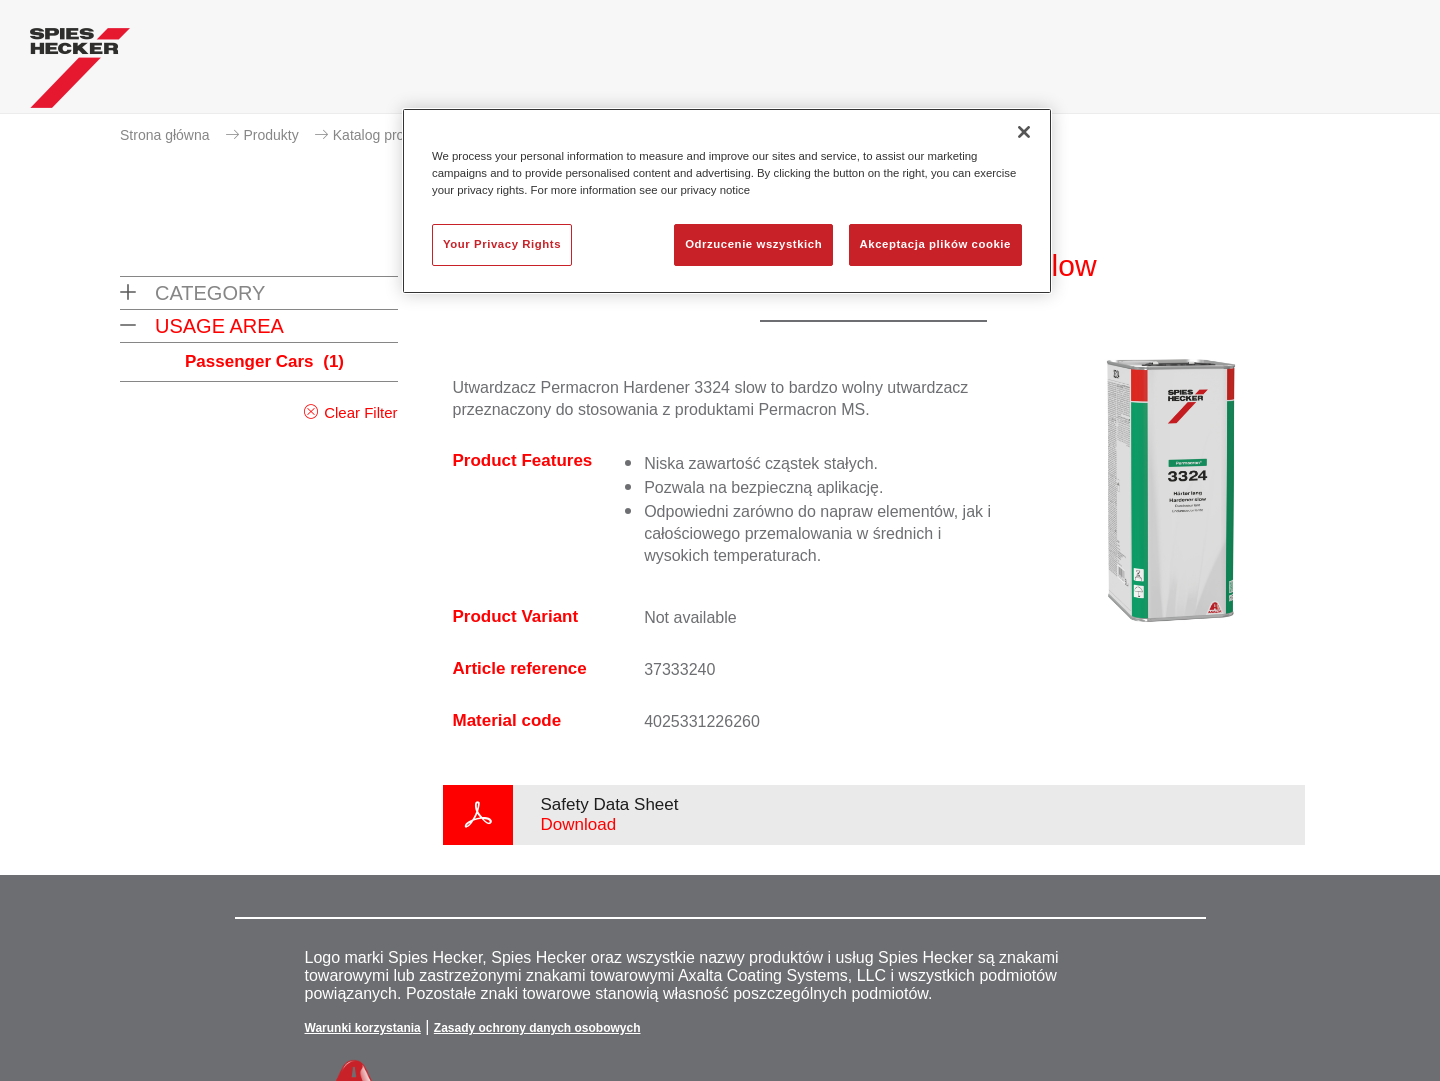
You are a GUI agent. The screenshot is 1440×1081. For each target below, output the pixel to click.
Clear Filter (360, 412)
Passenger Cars (264, 361)
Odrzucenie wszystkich (753, 244)
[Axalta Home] (80, 73)
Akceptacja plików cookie (935, 244)
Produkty (271, 135)
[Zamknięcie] (1024, 132)
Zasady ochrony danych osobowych (537, 1028)
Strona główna (165, 135)
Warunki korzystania (363, 1028)
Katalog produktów (391, 135)
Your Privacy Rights (502, 244)
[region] (727, 201)
